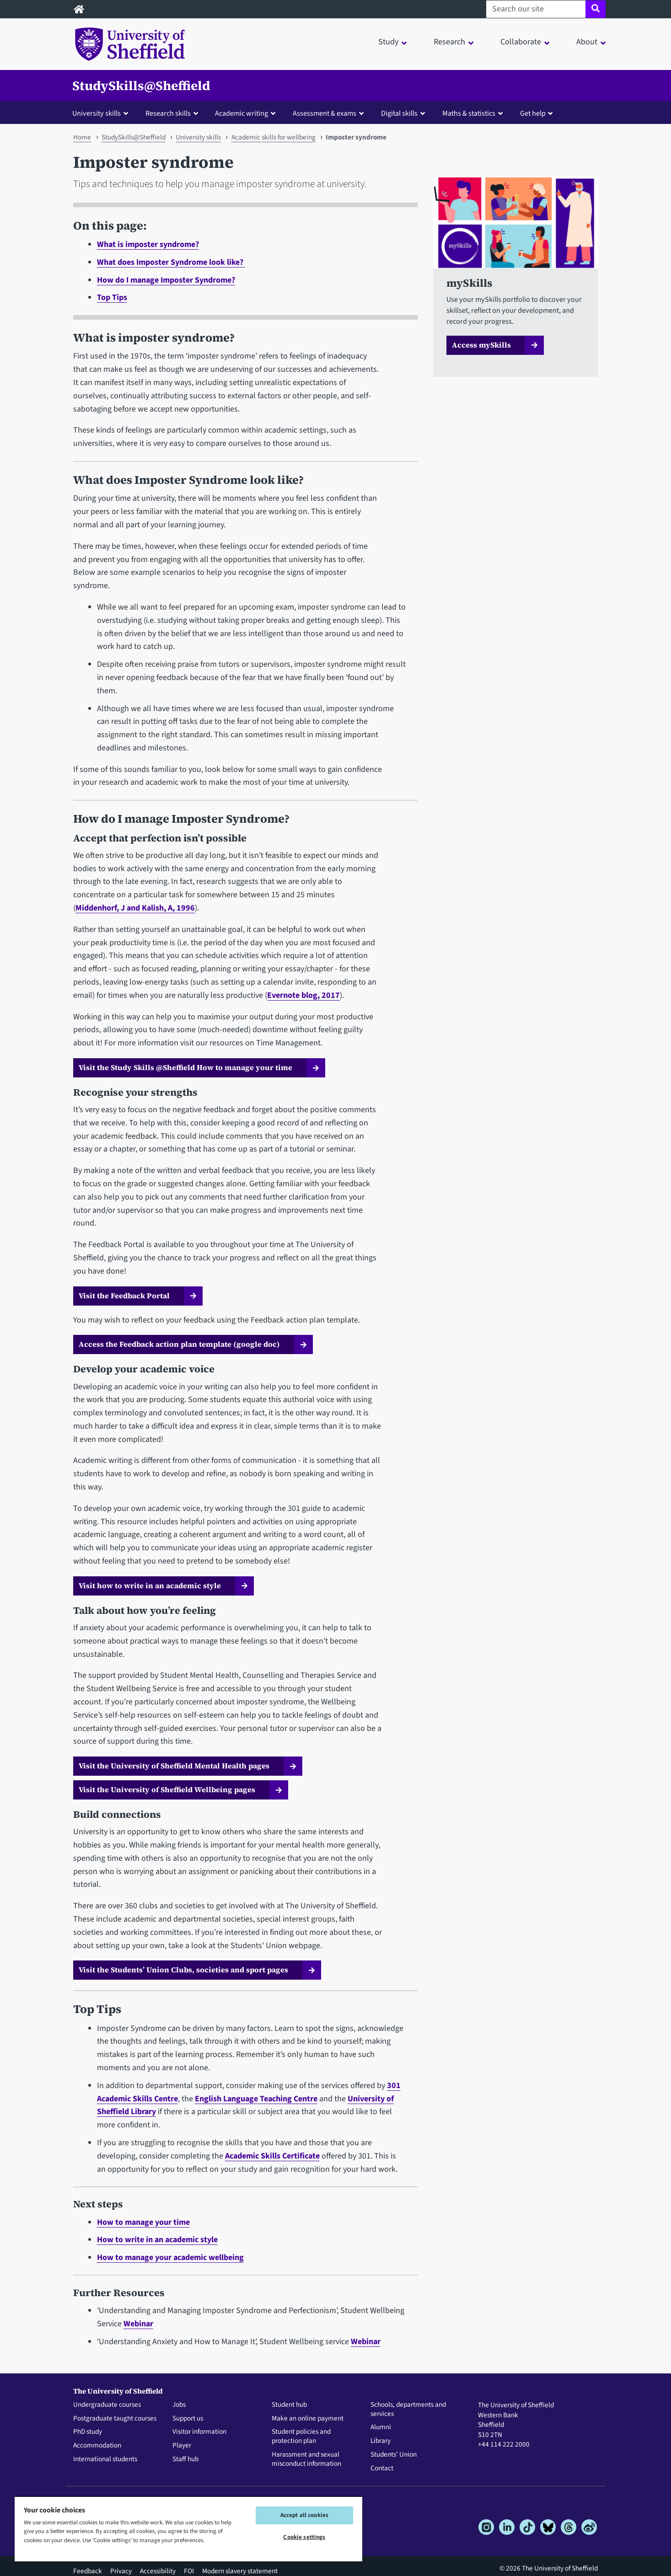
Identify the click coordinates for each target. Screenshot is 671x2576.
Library (380, 2441)
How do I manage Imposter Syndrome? (166, 280)
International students (105, 2459)
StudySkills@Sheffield (141, 85)
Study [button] (388, 42)
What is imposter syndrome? (148, 244)
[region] (188, 2528)
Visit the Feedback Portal (124, 1296)
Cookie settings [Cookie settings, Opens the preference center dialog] (304, 2537)
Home (82, 137)
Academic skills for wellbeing (273, 137)
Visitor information (199, 2432)
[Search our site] (535, 9)
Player (181, 2445)
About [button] (586, 42)
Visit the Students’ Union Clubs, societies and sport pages (183, 1970)
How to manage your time (143, 2222)
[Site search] (595, 9)
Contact (381, 2468)
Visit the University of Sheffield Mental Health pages (174, 1766)
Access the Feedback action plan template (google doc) (179, 1344)
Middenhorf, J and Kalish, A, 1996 (135, 908)
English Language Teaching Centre (256, 2099)
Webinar (138, 2324)
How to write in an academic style (157, 2239)
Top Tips (112, 297)
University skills (198, 137)
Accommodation (97, 2445)
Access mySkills (481, 345)
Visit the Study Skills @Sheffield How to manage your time (185, 1067)
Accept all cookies (304, 2515)
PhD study (87, 2432)
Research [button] (449, 42)
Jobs (179, 2405)
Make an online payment (308, 2418)
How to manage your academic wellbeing (170, 2257)
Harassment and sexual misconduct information (306, 2459)
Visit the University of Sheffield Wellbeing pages (167, 1789)
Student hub (289, 2405)
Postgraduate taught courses (114, 2418)
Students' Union (393, 2454)
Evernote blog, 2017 (303, 995)
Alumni (380, 2427)
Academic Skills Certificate (272, 2156)
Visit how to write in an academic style (150, 1585)
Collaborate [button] (520, 42)
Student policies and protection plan (301, 2436)
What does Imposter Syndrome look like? (171, 262)
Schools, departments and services (408, 2409)
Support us (187, 2418)
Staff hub (185, 2459)
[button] (102, 113)
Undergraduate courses (107, 2405)
